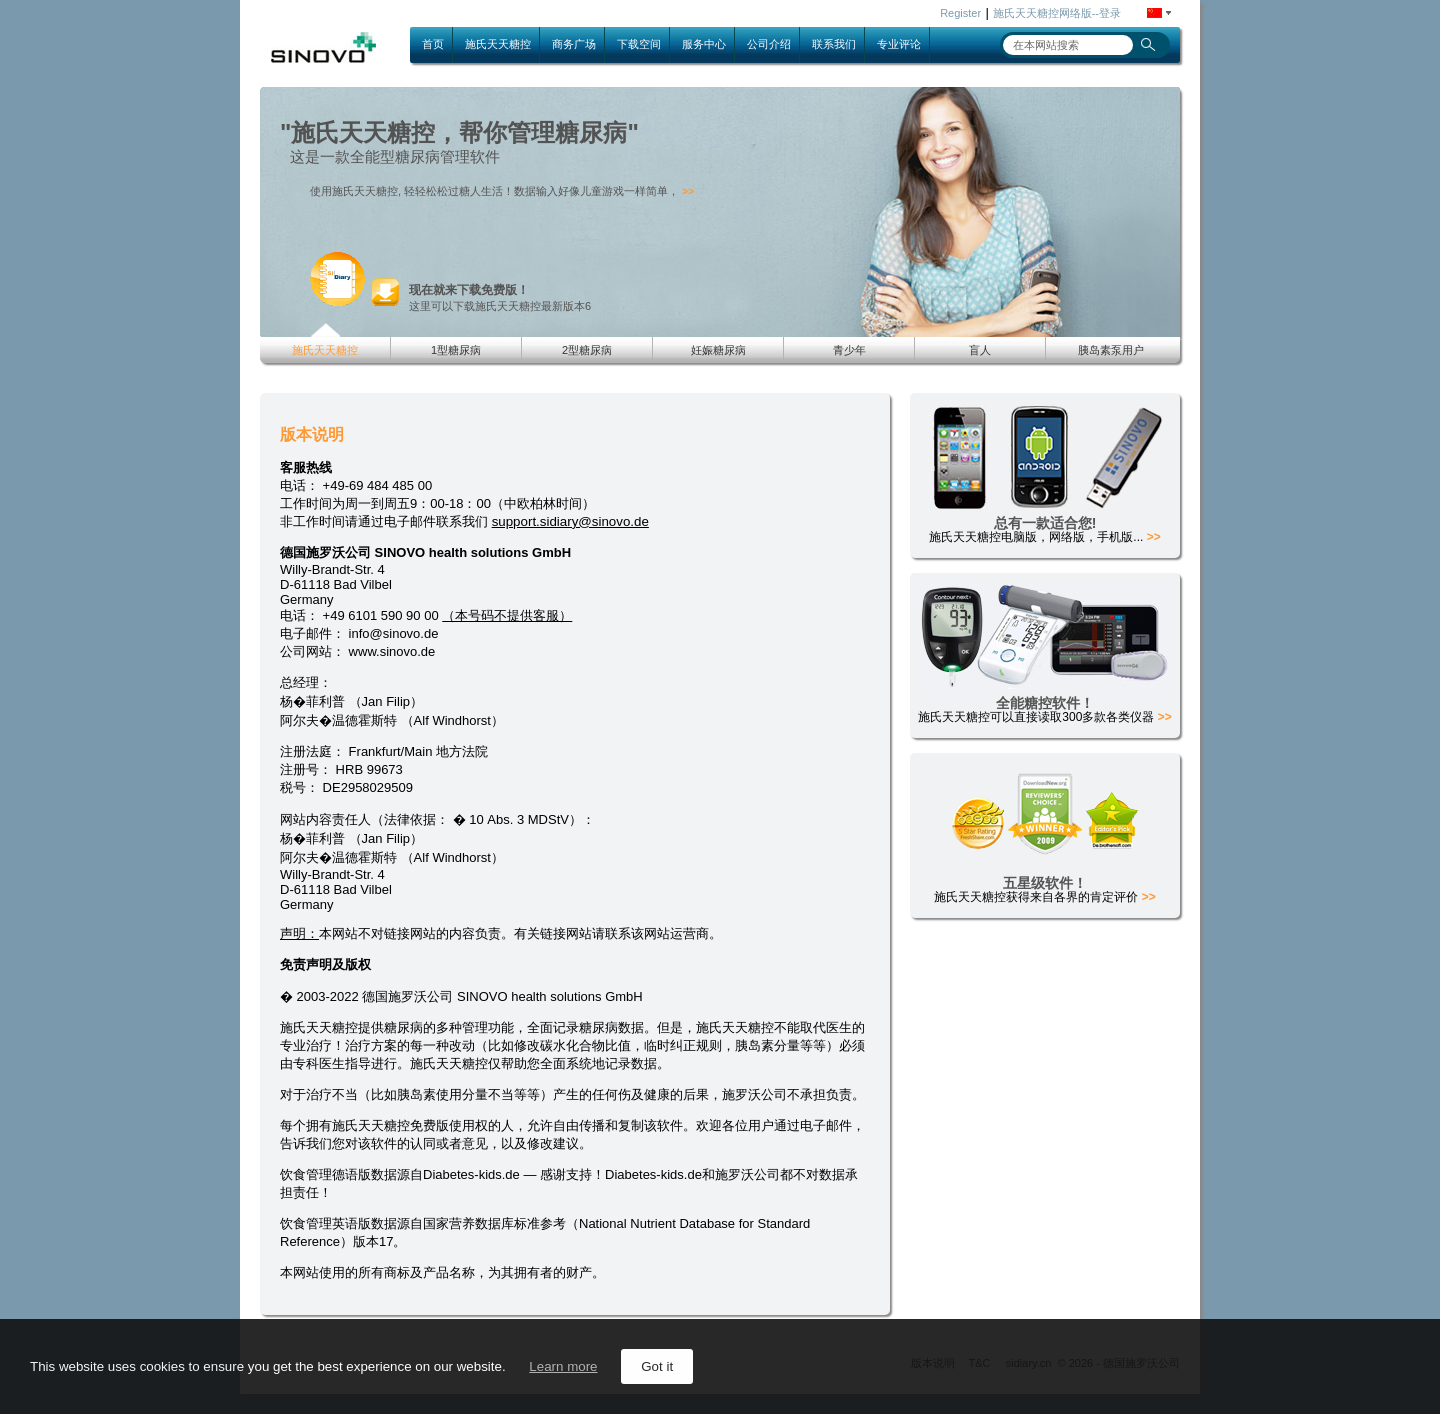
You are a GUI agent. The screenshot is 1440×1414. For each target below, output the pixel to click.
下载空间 (639, 44)
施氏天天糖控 (498, 44)
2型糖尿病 (587, 350)
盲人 (980, 350)
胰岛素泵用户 (1111, 350)
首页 (433, 44)
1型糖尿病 (456, 350)
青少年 (849, 350)
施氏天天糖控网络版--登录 (1057, 13)
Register (960, 13)
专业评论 (899, 44)
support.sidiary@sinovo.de (570, 521)
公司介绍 (769, 44)
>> (688, 191)
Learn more (563, 1366)
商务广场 (574, 44)
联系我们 (834, 44)
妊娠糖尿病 (718, 350)
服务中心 (704, 44)
